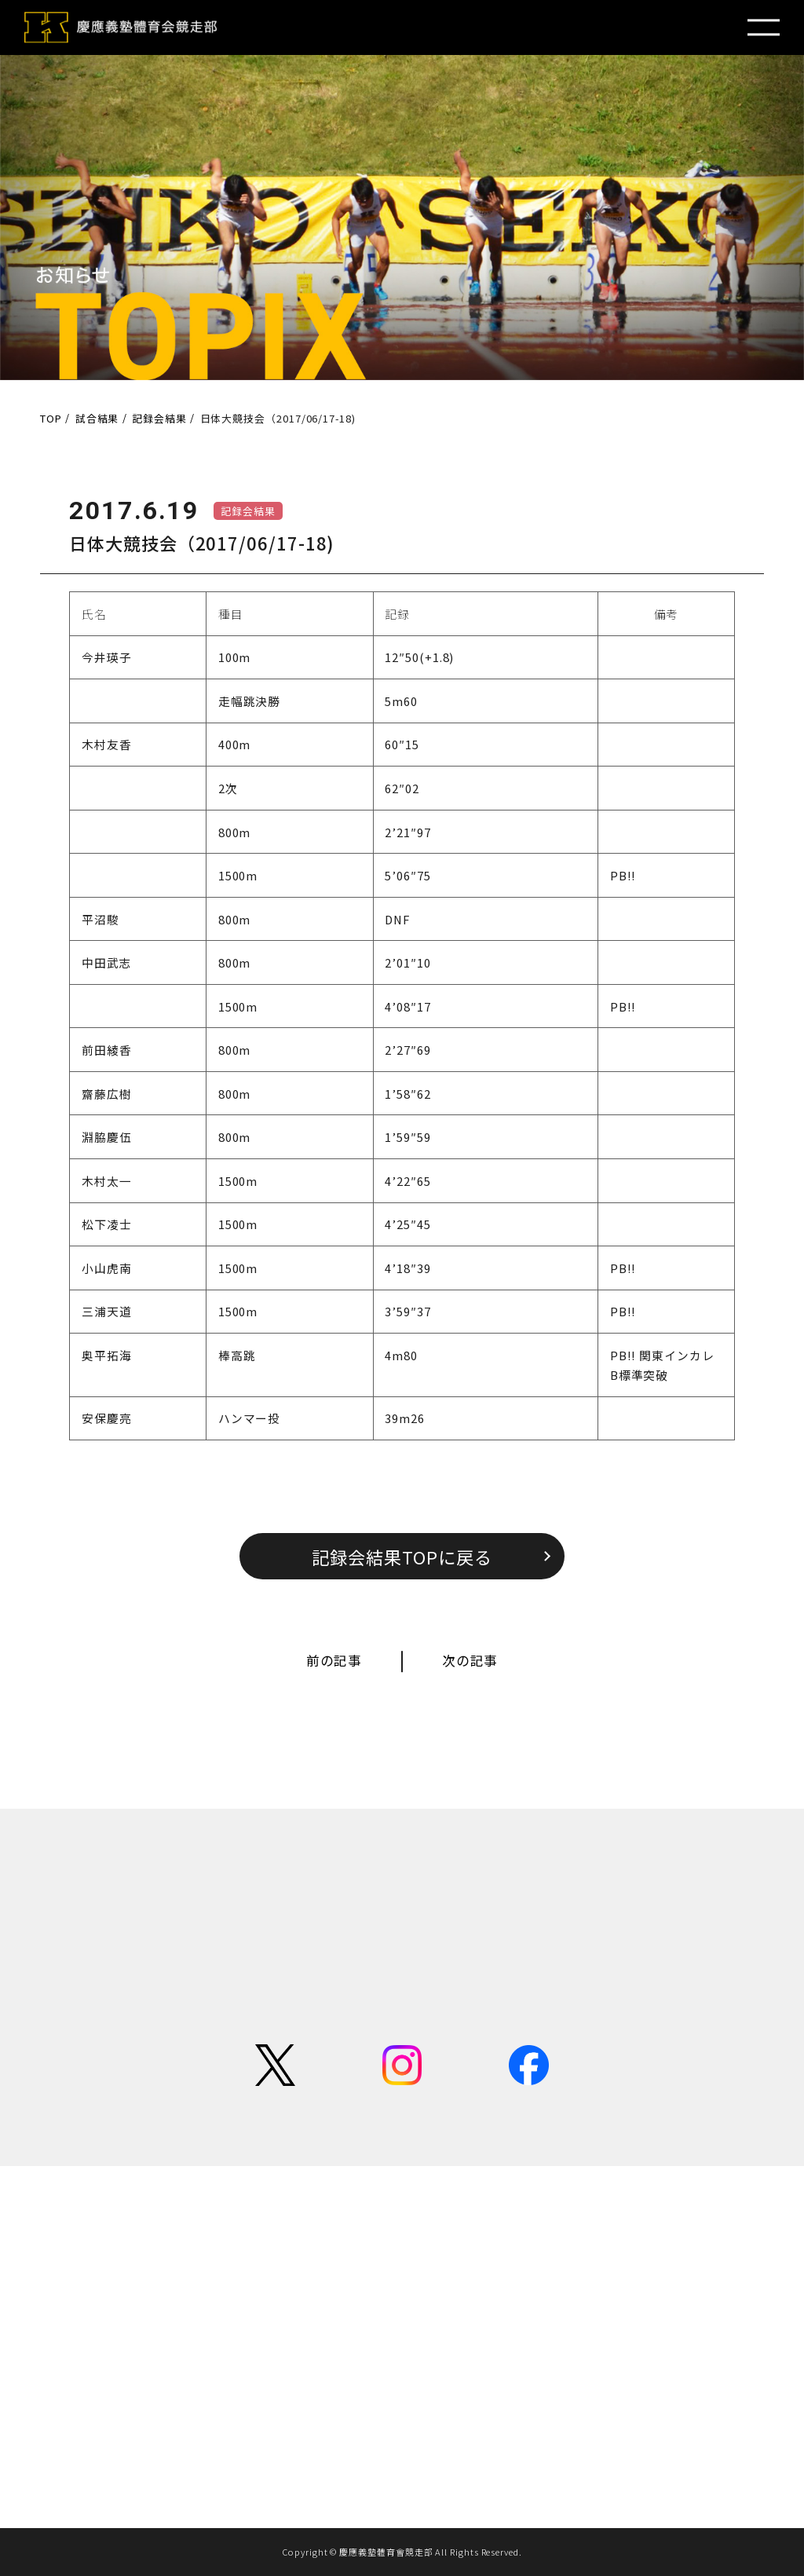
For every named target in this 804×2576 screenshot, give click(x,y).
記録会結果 (248, 510)
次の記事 (470, 1660)
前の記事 (334, 1660)
